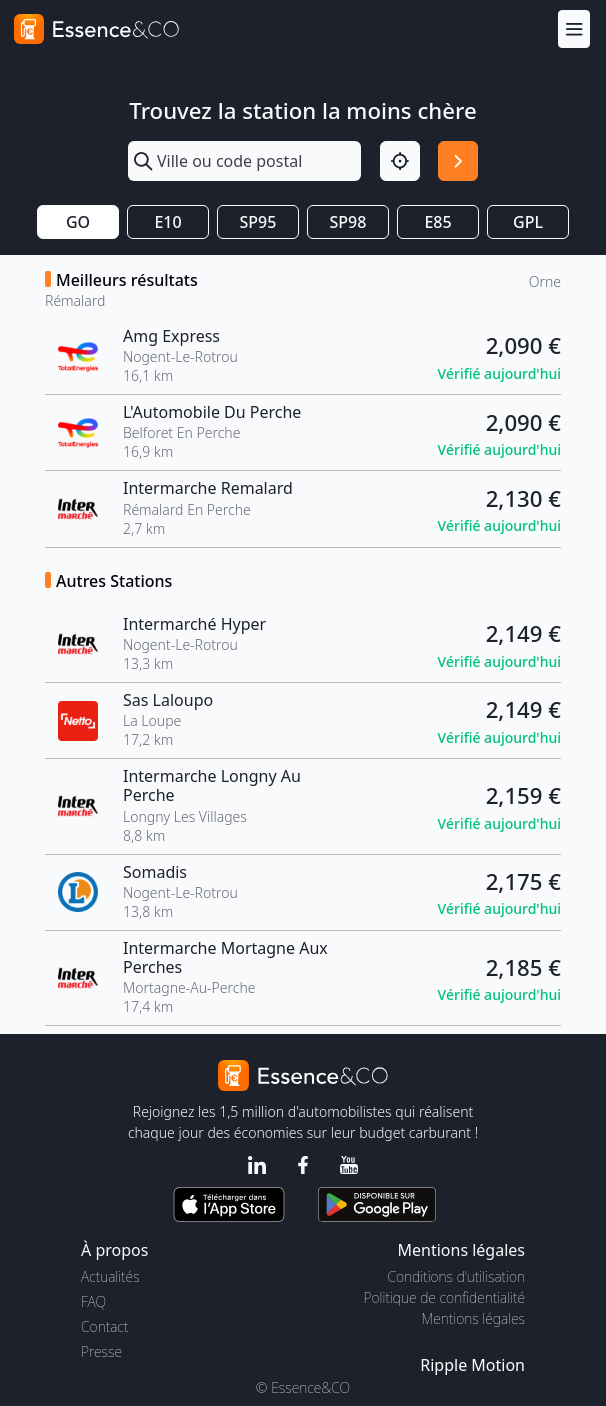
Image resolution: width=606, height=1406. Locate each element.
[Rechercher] (458, 161)
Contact (104, 1326)
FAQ (93, 1301)
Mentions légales (473, 1318)
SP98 (348, 222)
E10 (167, 222)
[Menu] (574, 28)
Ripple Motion (472, 1365)
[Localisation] (400, 161)
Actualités (110, 1276)
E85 (437, 222)
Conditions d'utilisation (456, 1276)
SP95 (258, 222)
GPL (528, 222)
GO (78, 222)
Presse (101, 1351)
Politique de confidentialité (444, 1297)
